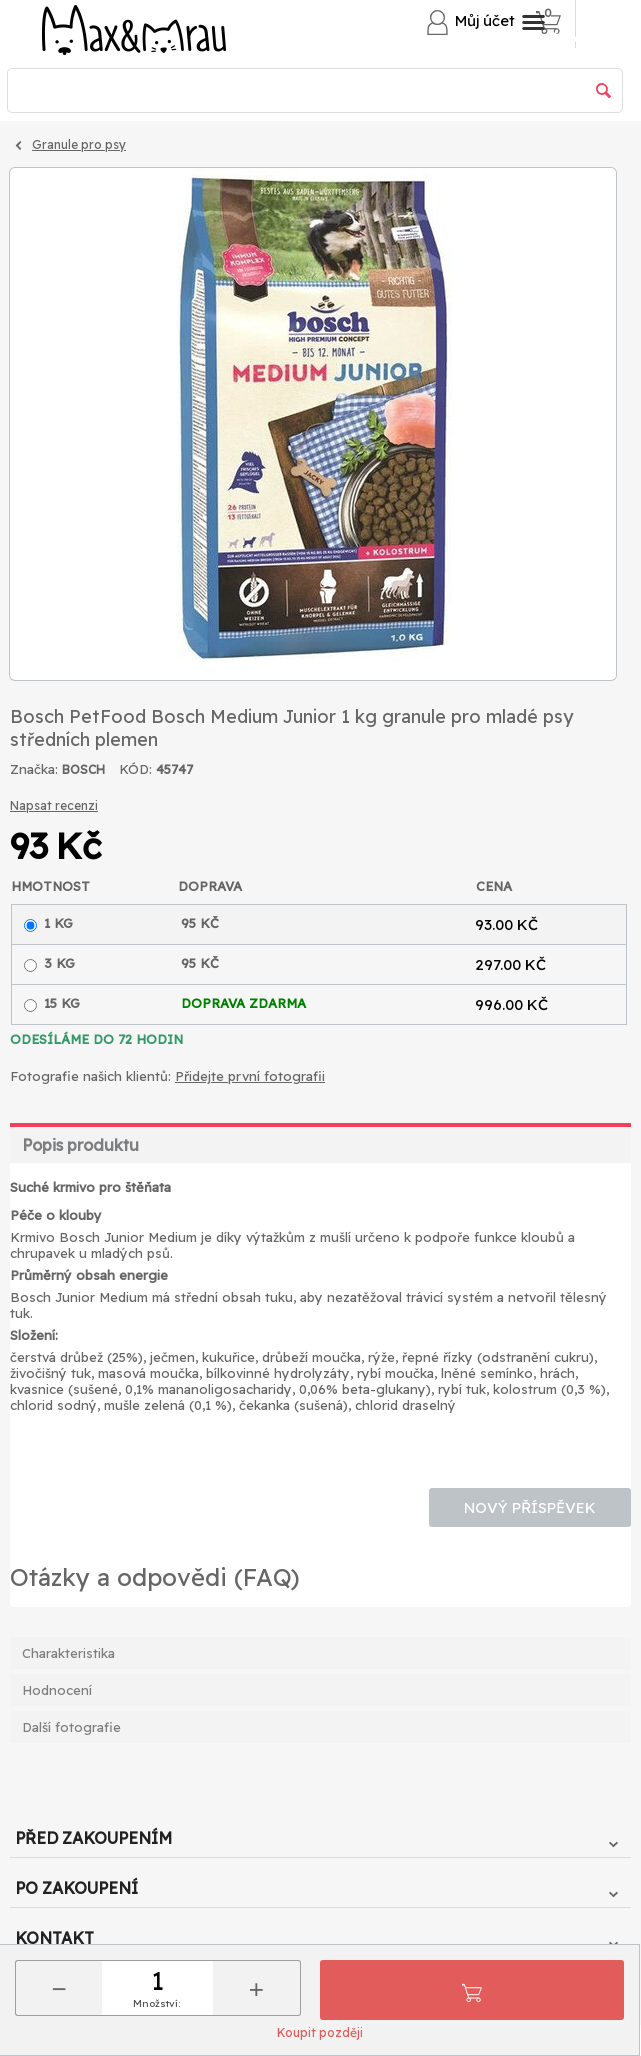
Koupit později (320, 2032)
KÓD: (135, 769)
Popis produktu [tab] (80, 1145)
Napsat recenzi (54, 805)
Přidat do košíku (472, 1990)
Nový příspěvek (530, 1507)
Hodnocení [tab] (57, 1690)
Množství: (156, 2003)
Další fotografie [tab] (71, 1727)
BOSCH (83, 769)
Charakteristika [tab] (68, 1653)
